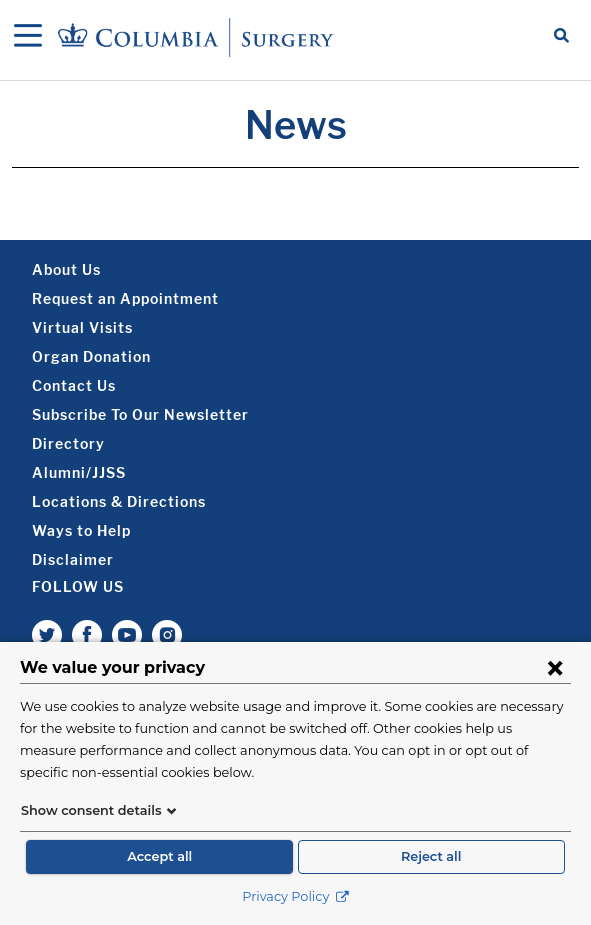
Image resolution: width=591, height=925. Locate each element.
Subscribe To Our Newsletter (140, 414)
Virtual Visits (82, 327)
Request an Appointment (125, 298)
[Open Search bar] (561, 37)
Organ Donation (91, 356)
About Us (66, 269)
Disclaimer (73, 559)
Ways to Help (81, 530)
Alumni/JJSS (79, 472)
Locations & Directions (119, 501)
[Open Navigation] (28, 37)
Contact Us (74, 385)
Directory (68, 443)
